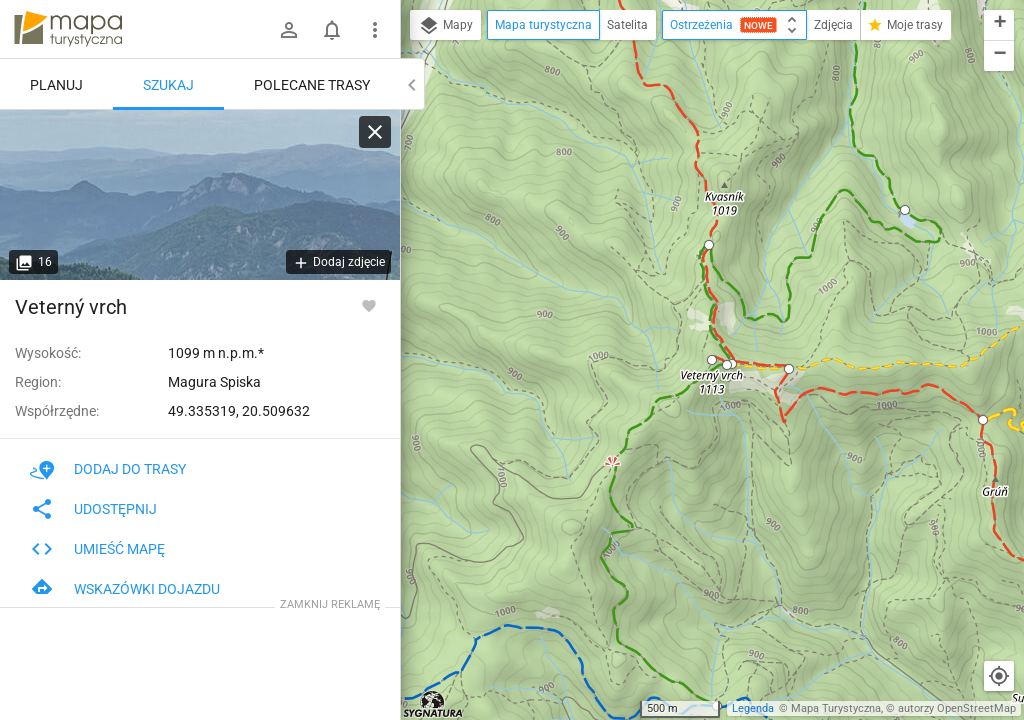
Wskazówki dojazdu (125, 589)
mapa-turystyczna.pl (68, 29)
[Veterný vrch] (200, 195)
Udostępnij (93, 509)
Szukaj (168, 85)
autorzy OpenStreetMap (957, 708)
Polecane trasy (312, 85)
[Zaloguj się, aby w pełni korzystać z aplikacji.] (369, 305)
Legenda (753, 708)
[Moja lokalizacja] (999, 676)
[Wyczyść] (375, 132)
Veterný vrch (71, 307)
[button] (709, 245)
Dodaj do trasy (108, 469)
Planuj (56, 85)
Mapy (445, 26)
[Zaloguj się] (289, 30)
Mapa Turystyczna (836, 708)
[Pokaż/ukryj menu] (375, 30)
